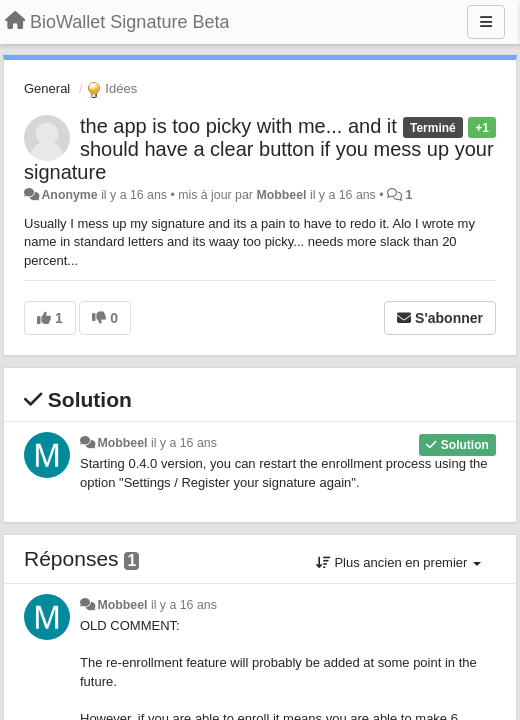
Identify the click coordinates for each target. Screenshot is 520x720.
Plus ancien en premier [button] (398, 562)
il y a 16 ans (184, 443)
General (47, 88)
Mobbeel (281, 195)
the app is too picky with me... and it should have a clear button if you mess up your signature (259, 149)
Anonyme (69, 195)
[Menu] (486, 22)
